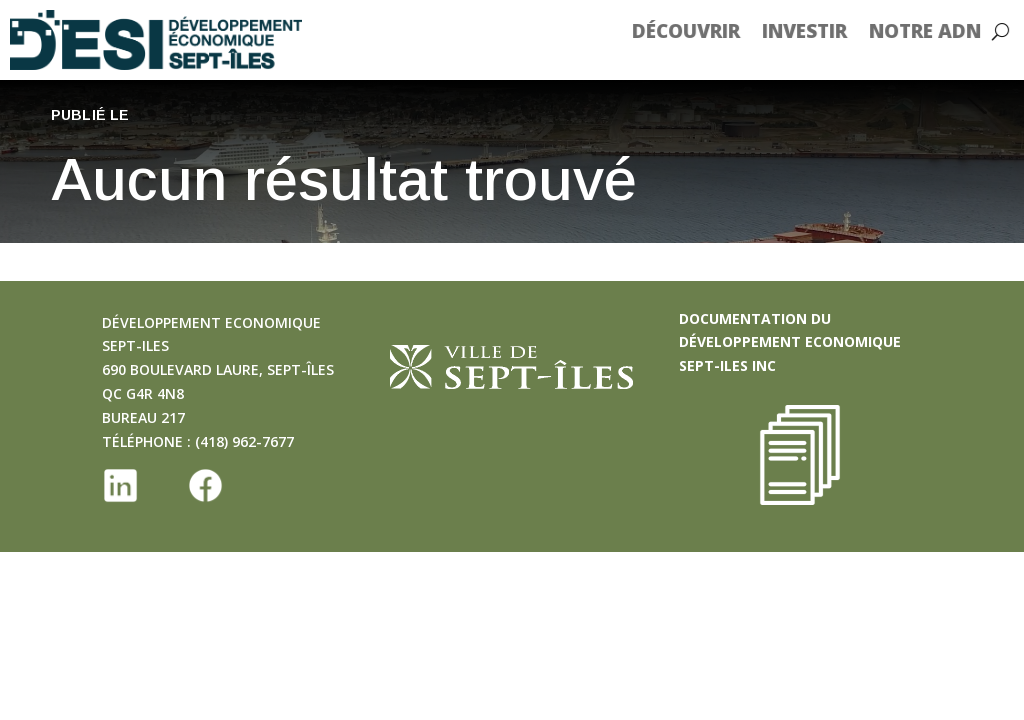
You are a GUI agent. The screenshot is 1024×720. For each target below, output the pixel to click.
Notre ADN (940, 31)
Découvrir (701, 31)
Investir (819, 31)
